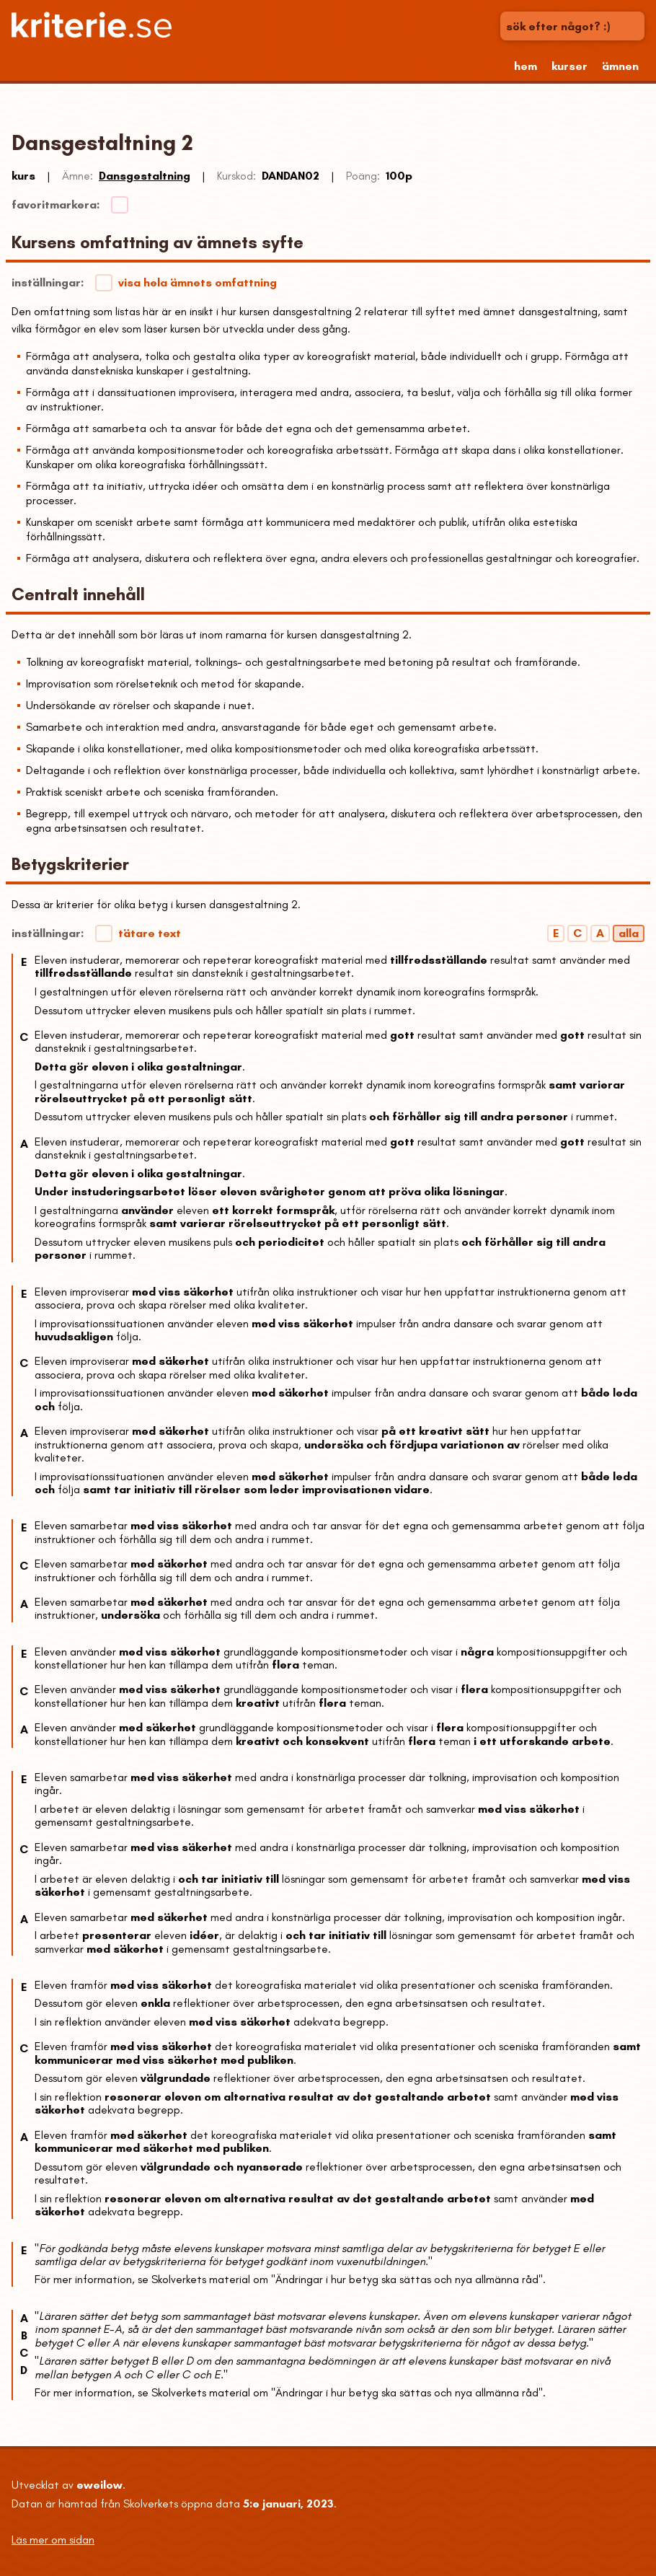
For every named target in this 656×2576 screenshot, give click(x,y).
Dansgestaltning (144, 176)
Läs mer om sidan (53, 2539)
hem (525, 66)
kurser (569, 66)
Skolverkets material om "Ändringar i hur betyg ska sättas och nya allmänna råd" (347, 2279)
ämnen (620, 66)
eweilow (99, 2485)
